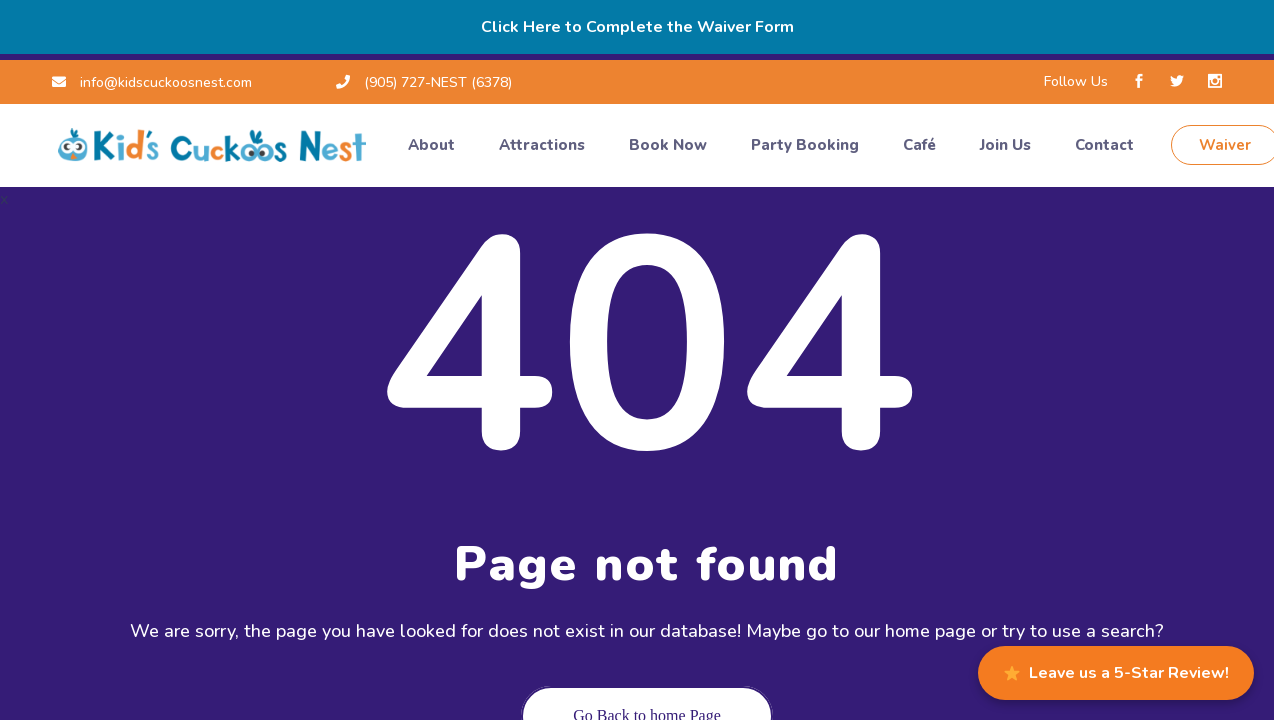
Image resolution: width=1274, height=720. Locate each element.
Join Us (1007, 145)
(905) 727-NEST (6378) (424, 82)
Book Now (670, 145)
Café (921, 145)
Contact (1106, 145)
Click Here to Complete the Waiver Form (637, 27)
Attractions (544, 145)
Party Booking (807, 145)
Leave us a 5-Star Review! (1116, 673)
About (433, 145)
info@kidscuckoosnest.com (152, 82)
